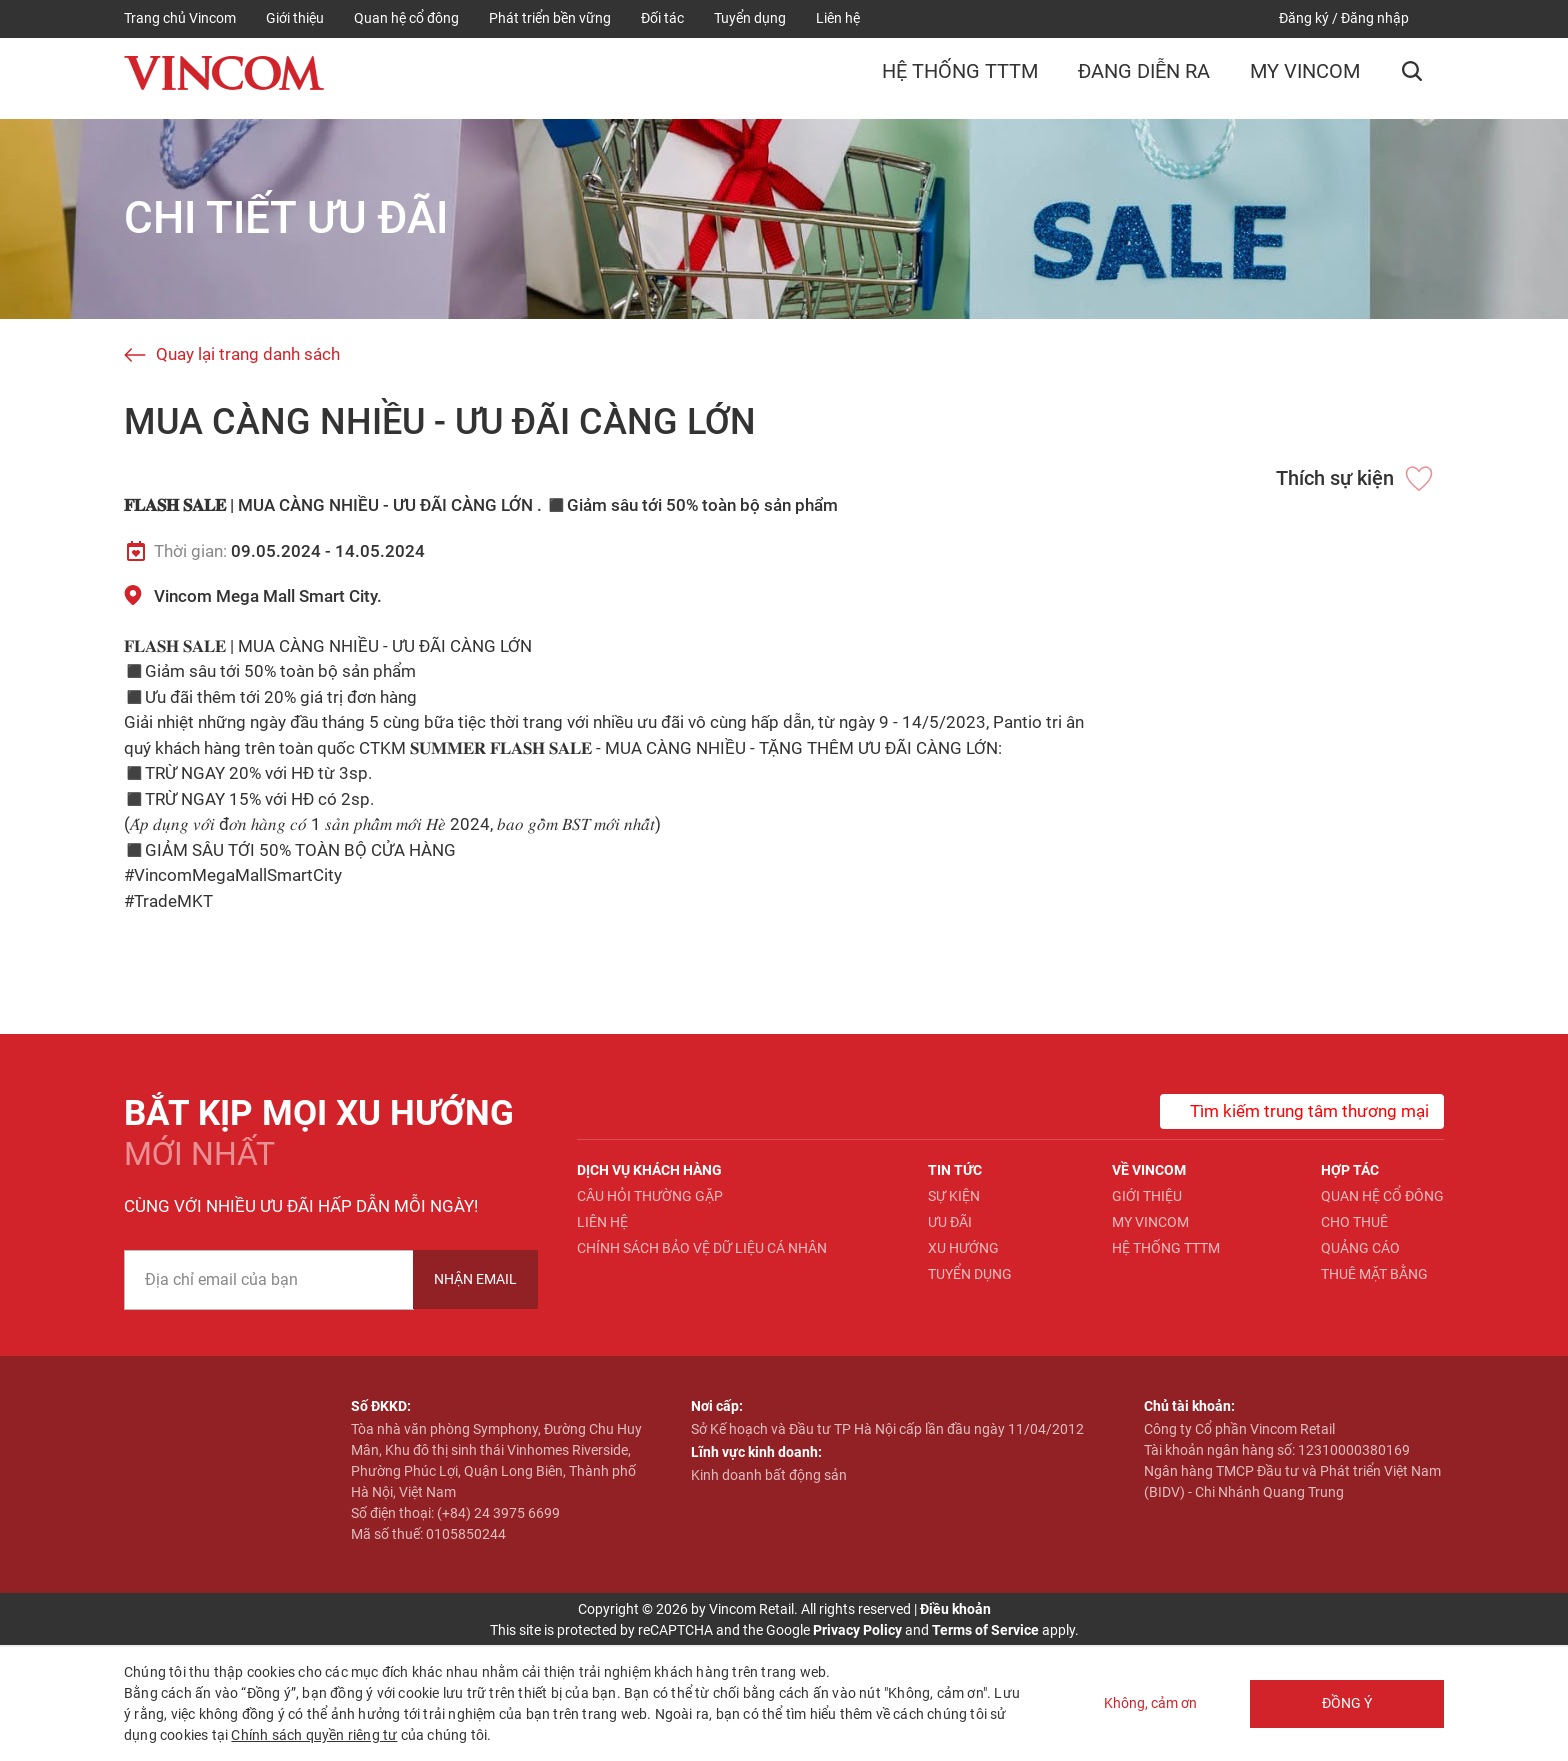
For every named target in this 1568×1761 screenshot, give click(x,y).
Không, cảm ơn (1144, 1704)
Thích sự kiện (1335, 478)
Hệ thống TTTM (960, 76)
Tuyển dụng (750, 18)
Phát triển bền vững (550, 18)
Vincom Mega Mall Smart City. (268, 596)
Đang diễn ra (1144, 76)
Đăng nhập (1375, 18)
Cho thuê (1354, 1222)
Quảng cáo (1360, 1248)
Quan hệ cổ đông (406, 18)
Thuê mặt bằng (1374, 1274)
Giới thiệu (295, 18)
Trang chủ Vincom (180, 18)
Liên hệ (838, 18)
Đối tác (662, 18)
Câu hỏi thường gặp (650, 1196)
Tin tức (955, 1170)
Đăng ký (1304, 18)
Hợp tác (1350, 1170)
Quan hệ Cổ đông (1382, 1196)
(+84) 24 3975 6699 (498, 1513)
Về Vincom (1149, 1170)
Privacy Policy (857, 1630)
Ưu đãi (950, 1222)
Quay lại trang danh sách (248, 354)
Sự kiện (954, 1196)
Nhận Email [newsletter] (475, 1279)
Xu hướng (963, 1248)
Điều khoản (955, 1609)
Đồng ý (1344, 1703)
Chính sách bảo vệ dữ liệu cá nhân (702, 1248)
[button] (1412, 78)
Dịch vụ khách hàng (649, 1170)
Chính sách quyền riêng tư (314, 1735)
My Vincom (1305, 76)
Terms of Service (985, 1630)
